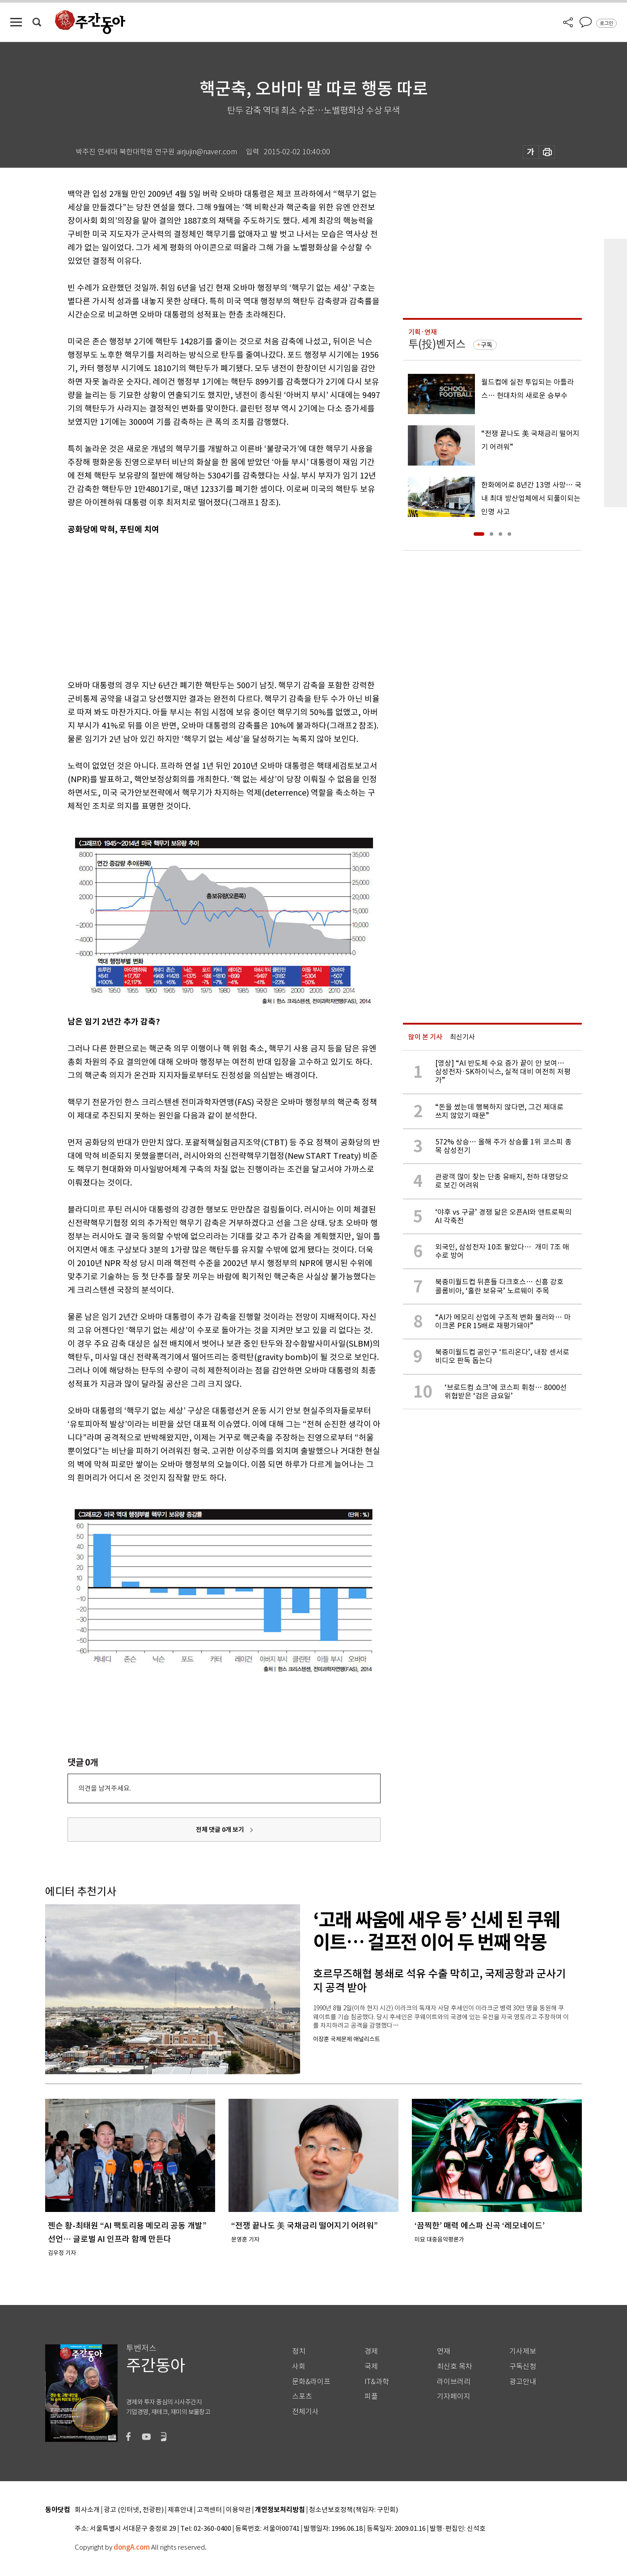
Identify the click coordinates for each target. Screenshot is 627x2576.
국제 (371, 2366)
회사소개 (87, 2510)
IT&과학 (376, 2381)
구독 (486, 345)
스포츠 (302, 2396)
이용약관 (238, 2510)
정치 (298, 2351)
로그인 (606, 23)
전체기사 (305, 2411)
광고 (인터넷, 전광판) (134, 2510)
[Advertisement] (202, 605)
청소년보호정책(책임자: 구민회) (353, 2510)
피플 (371, 2396)
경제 (371, 2351)
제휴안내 (180, 2510)
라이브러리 (453, 2381)
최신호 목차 (454, 2366)
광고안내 (522, 2381)
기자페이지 (453, 2396)
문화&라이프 (311, 2381)
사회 (298, 2366)
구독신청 (522, 2366)
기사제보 (522, 2351)
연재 (443, 2351)
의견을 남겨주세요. (104, 1788)
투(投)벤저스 (437, 344)
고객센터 (209, 2510)
